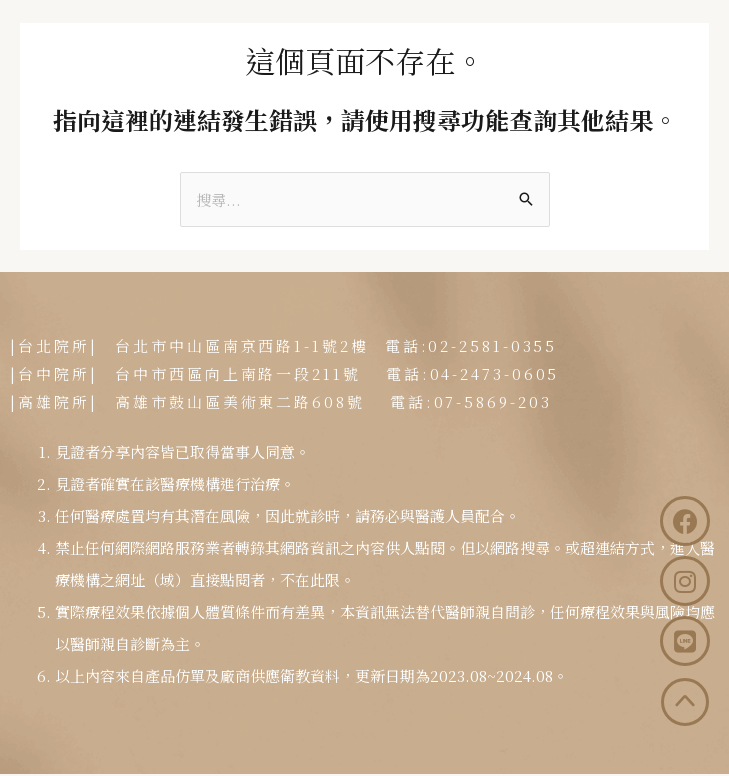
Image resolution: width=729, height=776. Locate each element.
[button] (668, 37)
